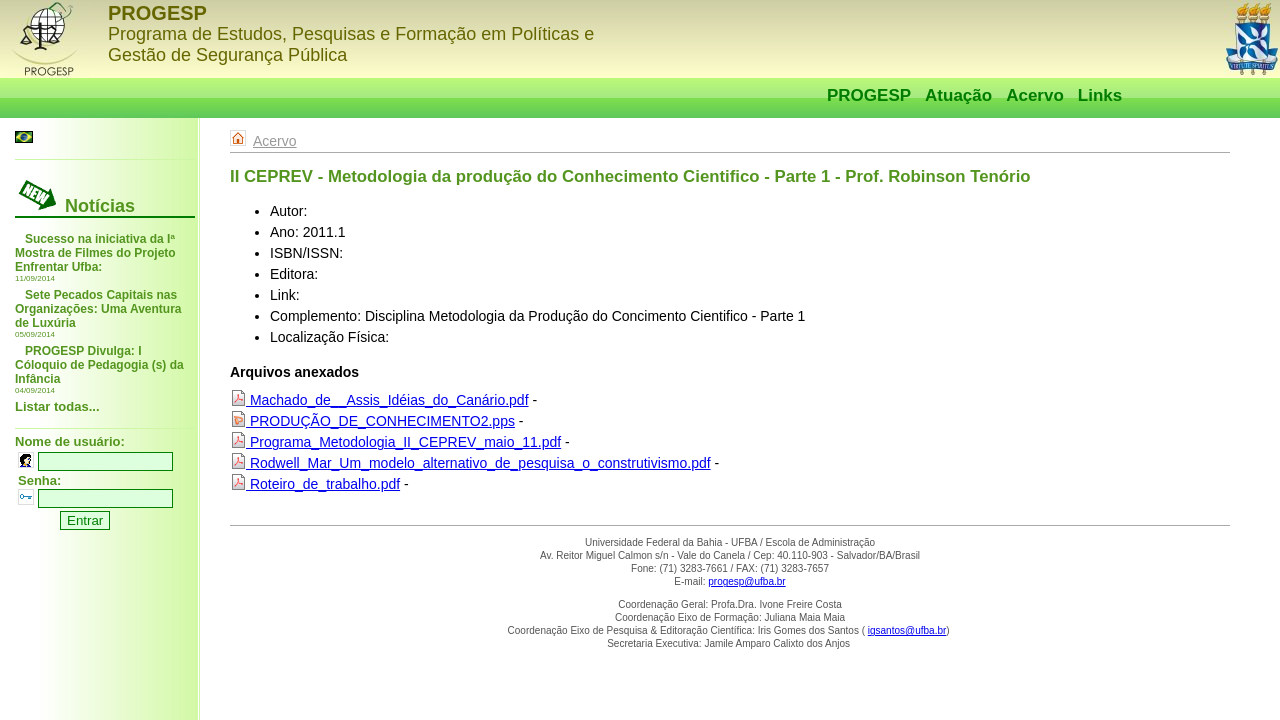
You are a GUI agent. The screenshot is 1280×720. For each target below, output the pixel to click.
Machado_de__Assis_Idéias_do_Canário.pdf (379, 400)
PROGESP (869, 95)
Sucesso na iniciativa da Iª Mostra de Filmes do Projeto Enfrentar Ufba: (95, 253)
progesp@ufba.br (746, 581)
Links (1100, 95)
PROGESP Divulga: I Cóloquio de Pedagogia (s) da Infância (99, 365)
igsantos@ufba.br (907, 630)
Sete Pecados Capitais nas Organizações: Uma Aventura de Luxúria (98, 309)
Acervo (1035, 95)
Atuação (958, 95)
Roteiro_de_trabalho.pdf (315, 484)
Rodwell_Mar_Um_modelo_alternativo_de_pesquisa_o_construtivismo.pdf (470, 463)
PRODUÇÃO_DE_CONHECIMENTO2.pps (372, 421)
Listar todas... (57, 406)
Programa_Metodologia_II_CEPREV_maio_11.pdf (395, 442)
